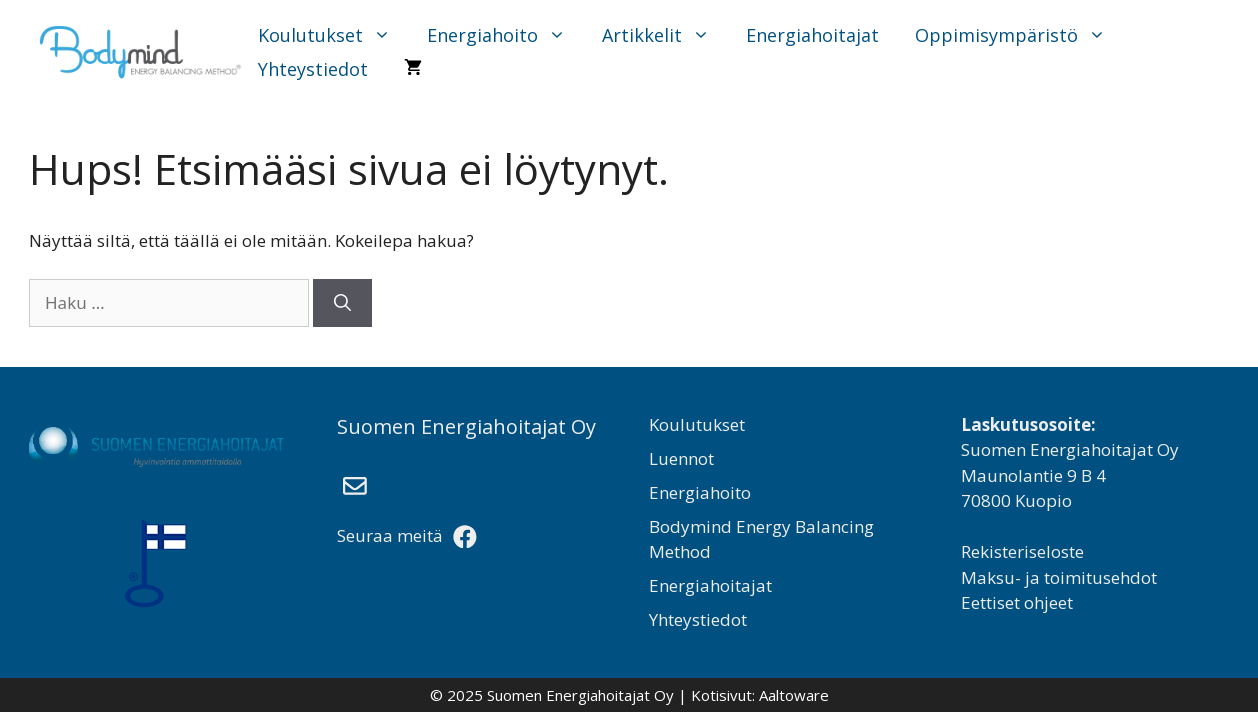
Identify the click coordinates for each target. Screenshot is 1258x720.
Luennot (681, 458)
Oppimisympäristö (1020, 35)
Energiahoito (506, 35)
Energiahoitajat (812, 35)
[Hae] (342, 303)
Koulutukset (334, 35)
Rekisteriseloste (1022, 551)
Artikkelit (666, 35)
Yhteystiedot (313, 69)
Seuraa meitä (407, 535)
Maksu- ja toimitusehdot (1059, 577)
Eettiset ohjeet (1017, 602)
